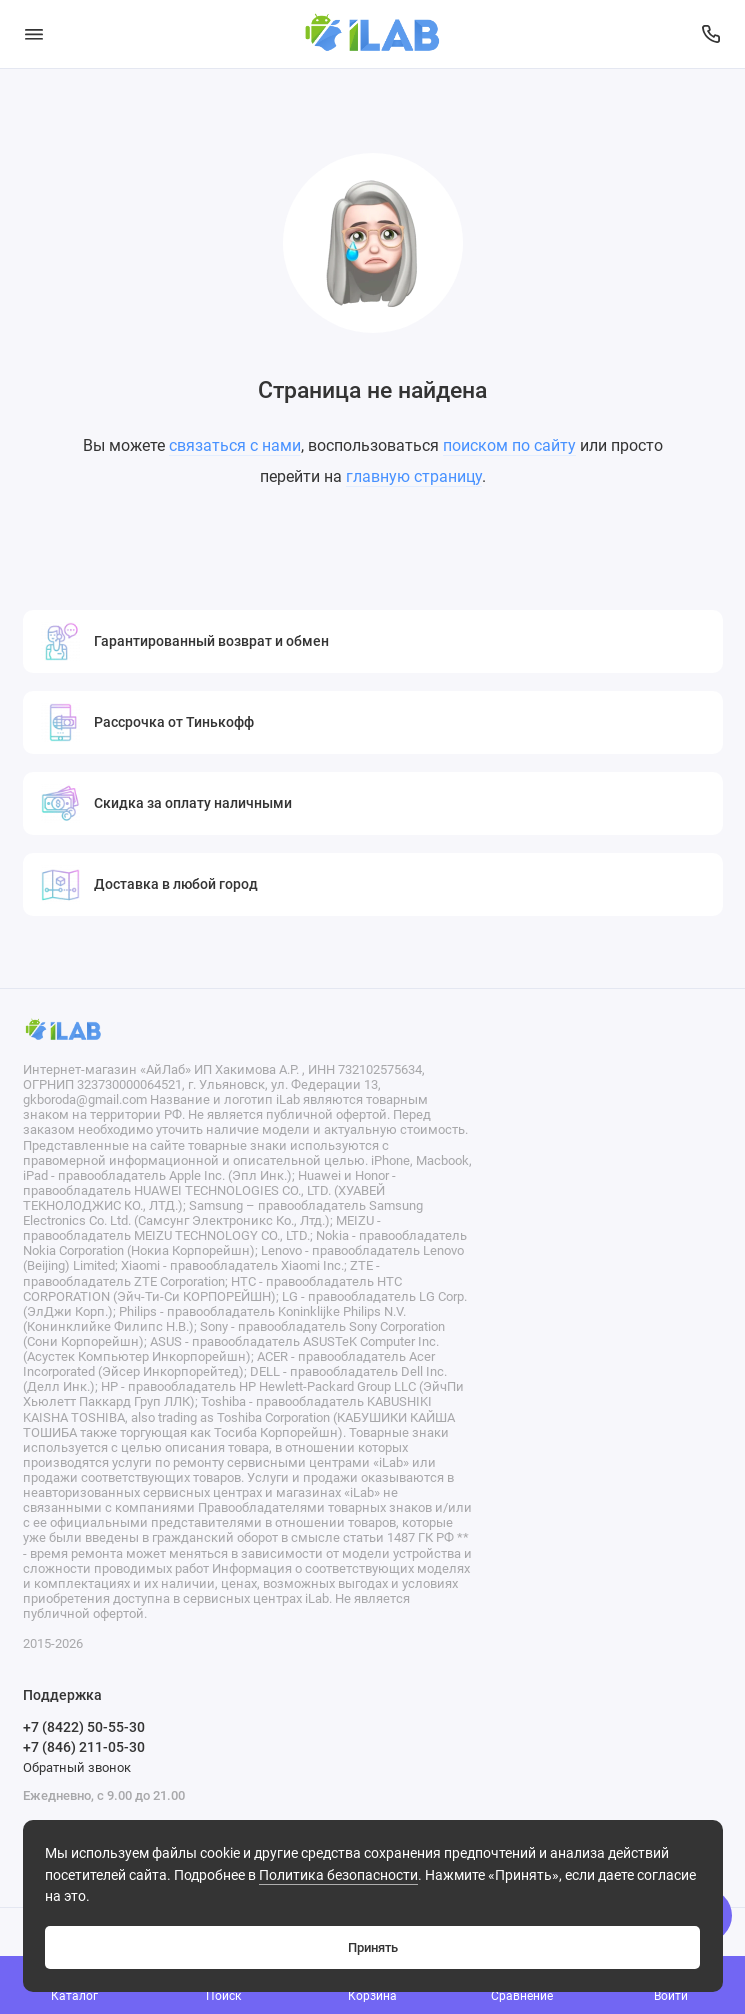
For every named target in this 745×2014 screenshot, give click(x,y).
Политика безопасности (338, 1875)
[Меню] (34, 34)
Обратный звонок (77, 1767)
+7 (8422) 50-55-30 (84, 1727)
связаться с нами (235, 445)
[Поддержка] (712, 34)
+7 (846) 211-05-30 (84, 1747)
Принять (373, 1947)
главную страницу (414, 476)
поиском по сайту (509, 445)
